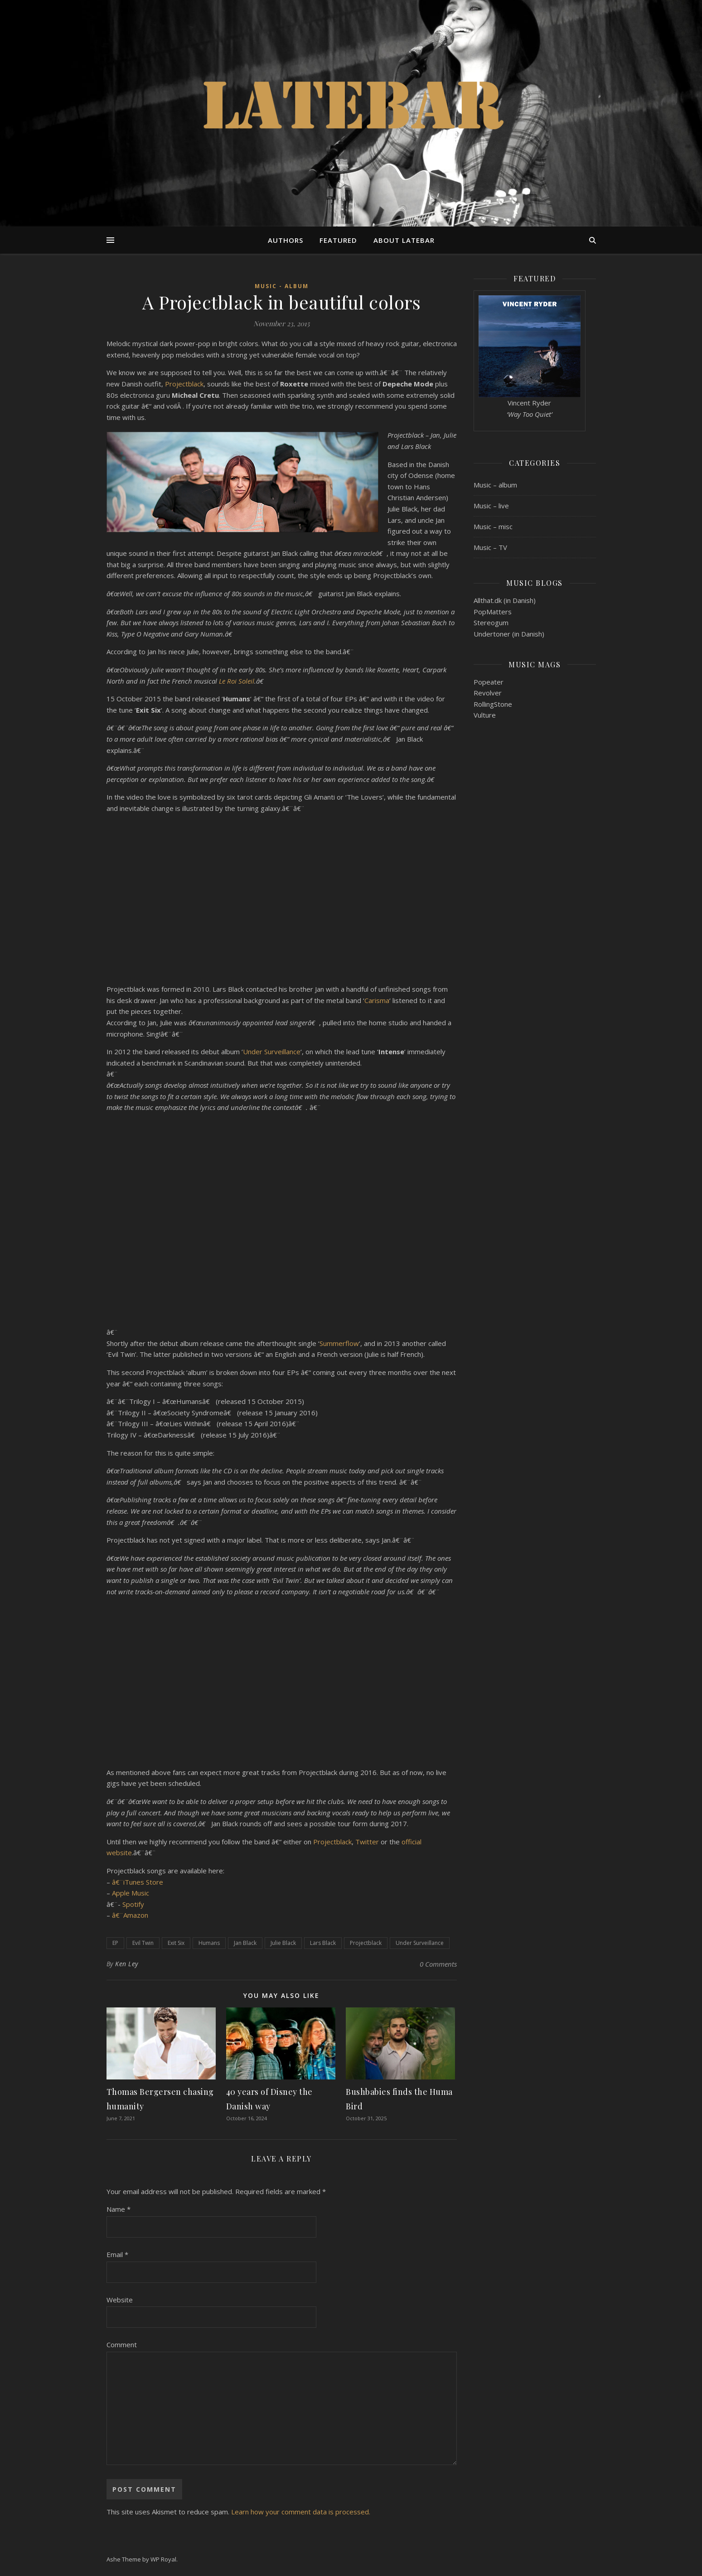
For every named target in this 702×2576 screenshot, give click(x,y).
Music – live (491, 505)
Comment (122, 2344)
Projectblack (184, 383)
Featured (338, 240)
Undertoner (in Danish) (509, 633)
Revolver (488, 692)
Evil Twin (143, 1943)
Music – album (495, 484)
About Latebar (404, 240)
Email (117, 2254)
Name (119, 2209)
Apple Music (130, 1892)
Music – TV (490, 547)
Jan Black (245, 1943)
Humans (209, 1943)
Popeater (489, 681)
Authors (285, 240)
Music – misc (493, 526)
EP (115, 1943)
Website (120, 2299)
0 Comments (438, 1963)
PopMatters (493, 611)
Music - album (282, 286)
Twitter (367, 1841)
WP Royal (163, 2559)
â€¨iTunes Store (137, 1881)
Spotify (133, 1904)
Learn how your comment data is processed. (300, 2511)
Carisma (376, 1000)
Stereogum (491, 622)
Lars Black (323, 1943)
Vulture (485, 714)
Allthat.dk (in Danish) (505, 600)
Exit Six (176, 1943)
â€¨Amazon (130, 1915)
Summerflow (339, 1343)
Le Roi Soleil (236, 680)
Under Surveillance (271, 1051)
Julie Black (283, 1943)
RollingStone (493, 704)
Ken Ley (126, 1963)
